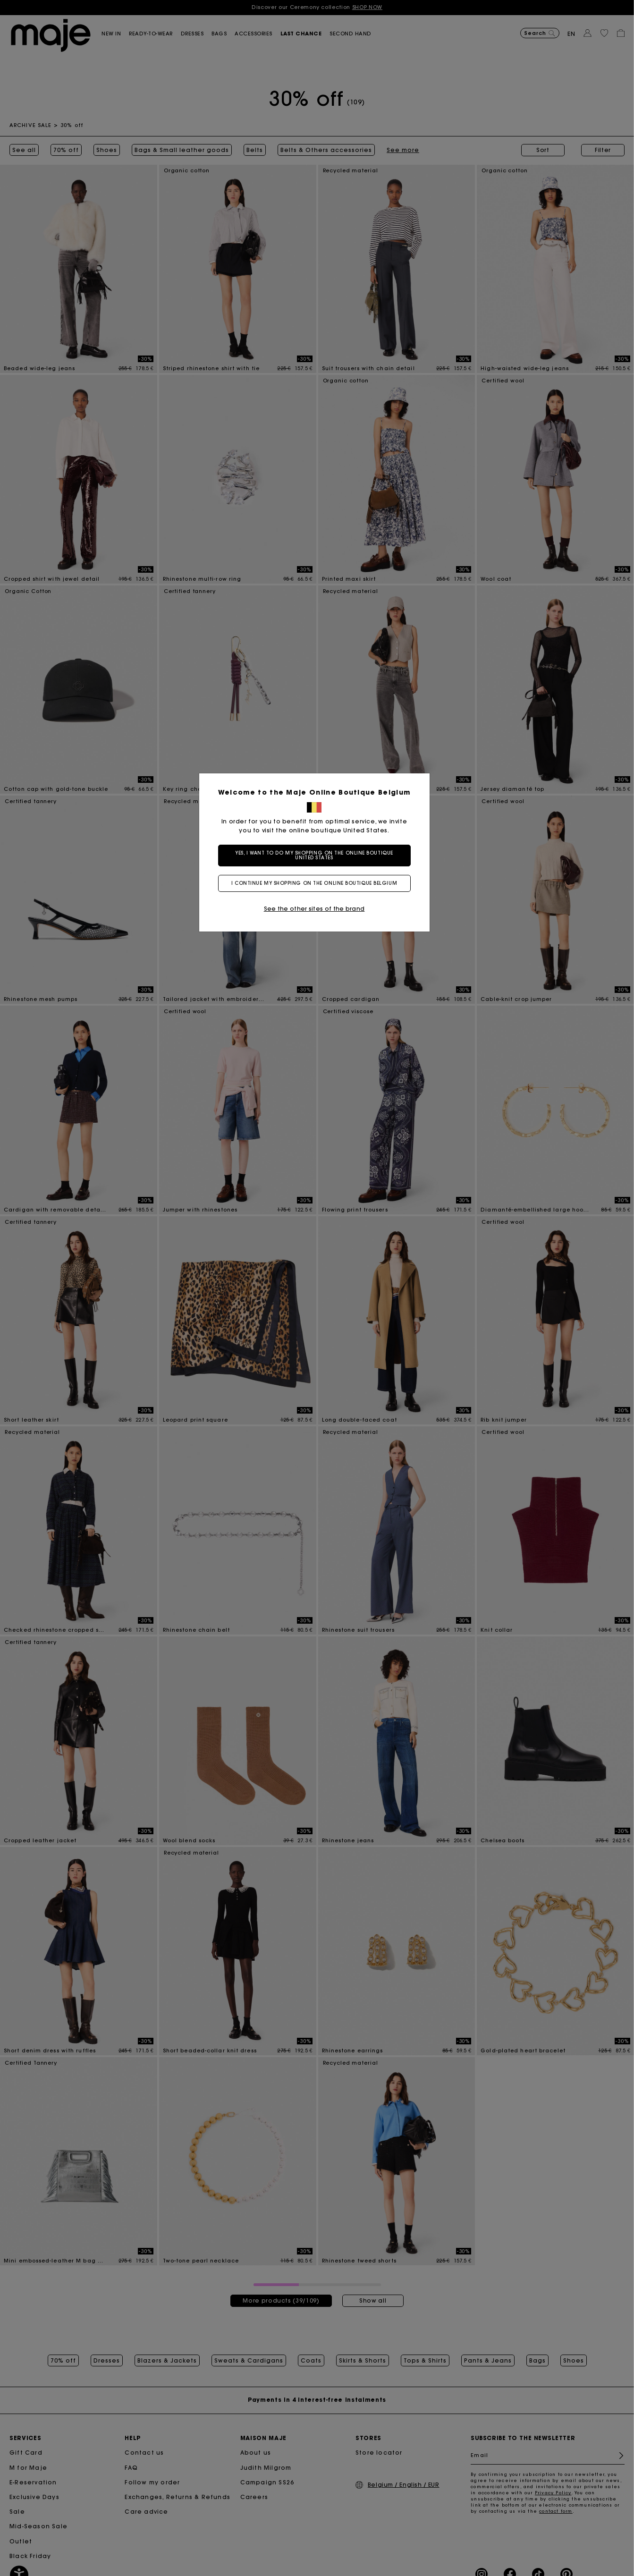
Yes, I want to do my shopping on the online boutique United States (317, 855)
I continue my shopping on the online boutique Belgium (317, 883)
